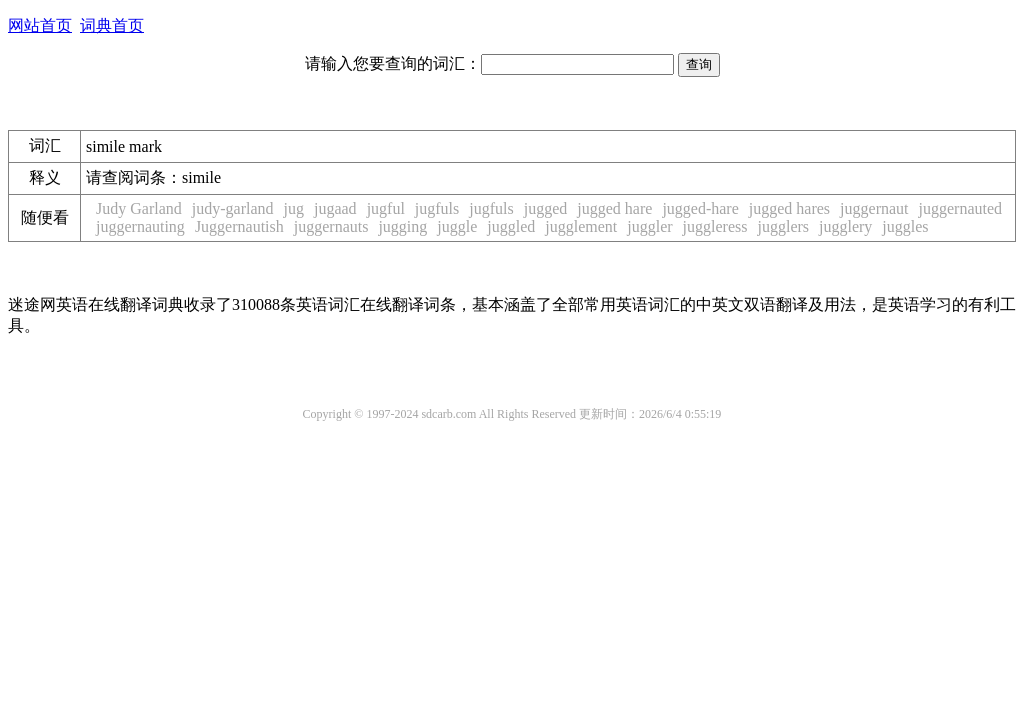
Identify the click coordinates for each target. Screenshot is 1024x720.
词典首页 (112, 25)
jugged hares (789, 208)
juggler (649, 226)
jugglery (845, 226)
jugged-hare (700, 208)
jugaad (335, 208)
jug (294, 208)
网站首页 (40, 25)
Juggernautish (239, 226)
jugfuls (437, 208)
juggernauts (331, 226)
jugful (386, 208)
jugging (402, 226)
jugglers (783, 226)
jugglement (581, 226)
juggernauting (140, 226)
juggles (905, 226)
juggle (457, 226)
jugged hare (614, 208)
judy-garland (233, 208)
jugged (546, 208)
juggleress (715, 226)
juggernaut (874, 208)
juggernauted (961, 208)
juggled (511, 226)
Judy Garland (139, 208)
